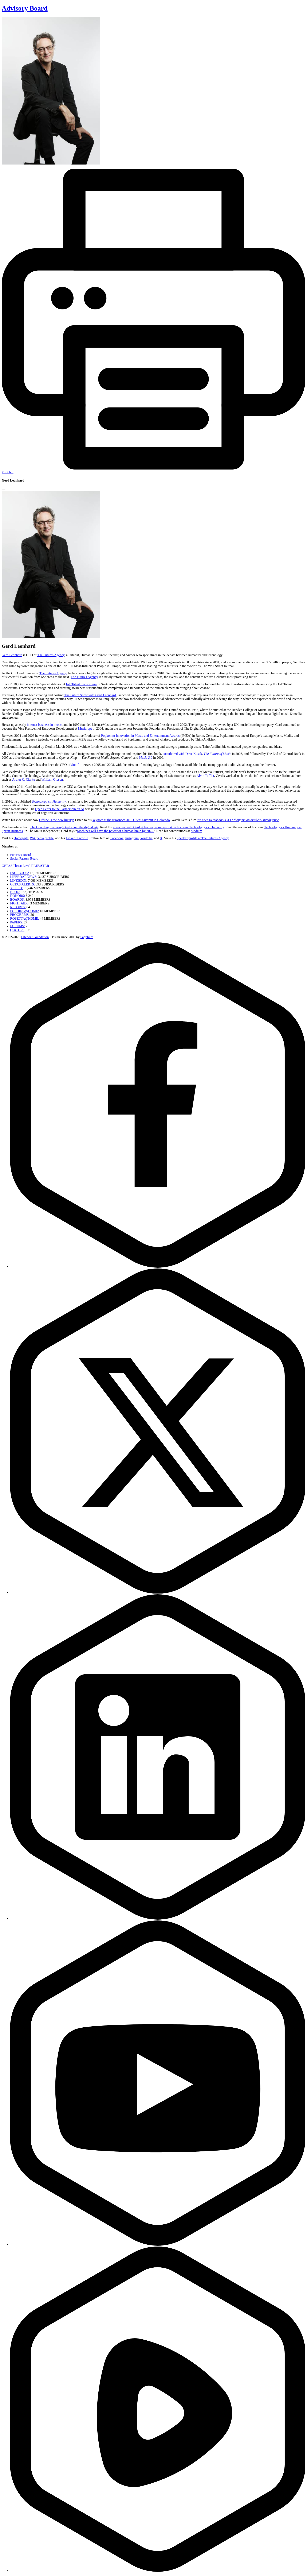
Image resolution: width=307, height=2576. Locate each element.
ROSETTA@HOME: (24, 918)
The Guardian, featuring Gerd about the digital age (64, 827)
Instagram (132, 838)
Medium (196, 831)
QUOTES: (17, 930)
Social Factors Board (24, 858)
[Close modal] (3, 489)
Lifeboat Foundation (35, 937)
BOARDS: (17, 899)
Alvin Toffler (205, 775)
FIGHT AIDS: (19, 903)
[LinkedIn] (157, 1918)
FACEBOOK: (19, 873)
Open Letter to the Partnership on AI (59, 809)
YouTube (146, 838)
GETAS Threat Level (25, 866)
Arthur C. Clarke (23, 779)
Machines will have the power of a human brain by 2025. (115, 831)
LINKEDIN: (18, 880)
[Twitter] (157, 1592)
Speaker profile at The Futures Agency (202, 838)
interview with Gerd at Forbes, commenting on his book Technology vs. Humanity (168, 827)
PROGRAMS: (19, 914)
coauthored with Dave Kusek (182, 754)
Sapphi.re (86, 937)
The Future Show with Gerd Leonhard (90, 695)
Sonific (76, 764)
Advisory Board (25, 8)
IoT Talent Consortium (81, 684)
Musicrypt (85, 728)
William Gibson (52, 779)
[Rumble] (157, 2570)
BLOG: (15, 892)
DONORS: (17, 895)
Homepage (21, 838)
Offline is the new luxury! (56, 820)
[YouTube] (157, 2244)
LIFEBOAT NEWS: (23, 876)
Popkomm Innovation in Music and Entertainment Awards (140, 735)
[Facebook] (157, 1266)
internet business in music (44, 724)
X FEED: (16, 888)
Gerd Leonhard (12, 655)
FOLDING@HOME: (24, 911)
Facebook (116, 838)
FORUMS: (17, 926)
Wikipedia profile (42, 838)
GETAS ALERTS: (22, 884)
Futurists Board (20, 855)
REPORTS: (18, 907)
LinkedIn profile (77, 838)
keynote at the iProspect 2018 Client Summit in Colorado (131, 820)
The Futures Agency (50, 655)
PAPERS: (16, 922)
